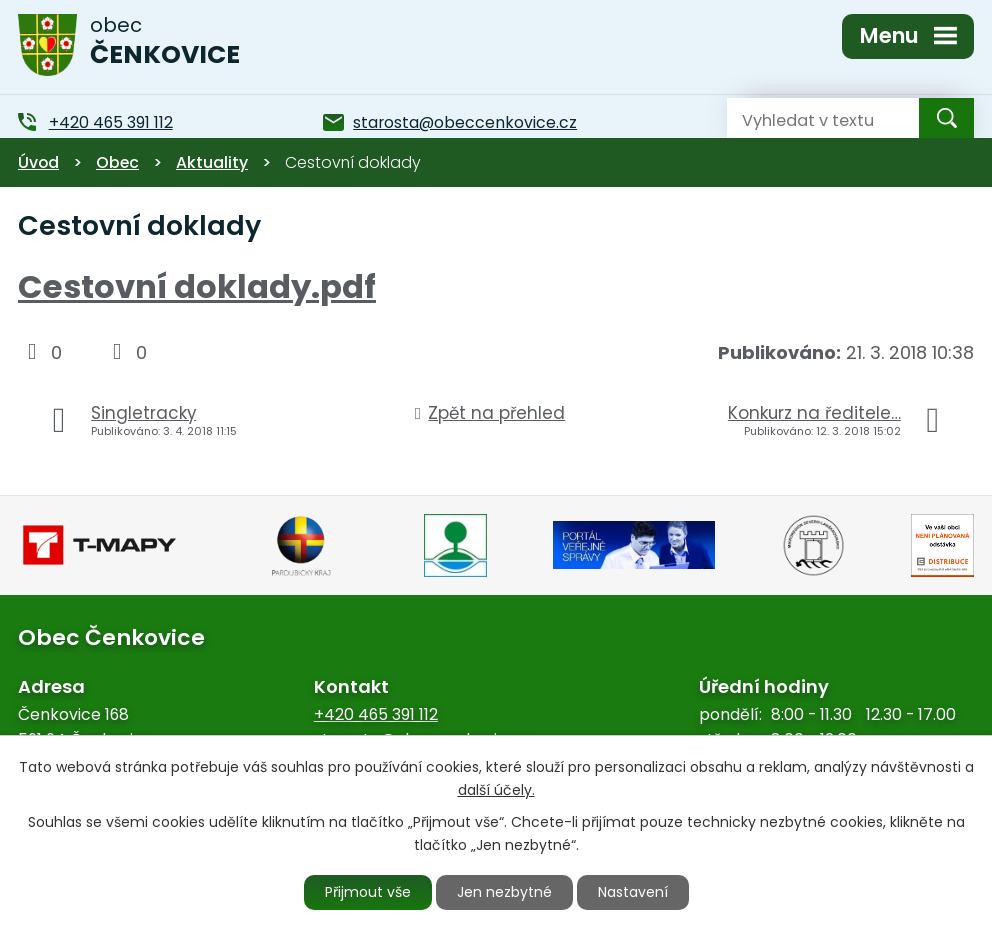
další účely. (496, 790)
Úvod (38, 162)
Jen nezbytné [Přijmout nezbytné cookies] (504, 892)
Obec (117, 162)
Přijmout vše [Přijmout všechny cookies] (368, 892)
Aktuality (212, 162)
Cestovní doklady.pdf (197, 286)
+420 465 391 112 (376, 714)
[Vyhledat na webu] (807, 118)
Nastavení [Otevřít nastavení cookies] (633, 892)
